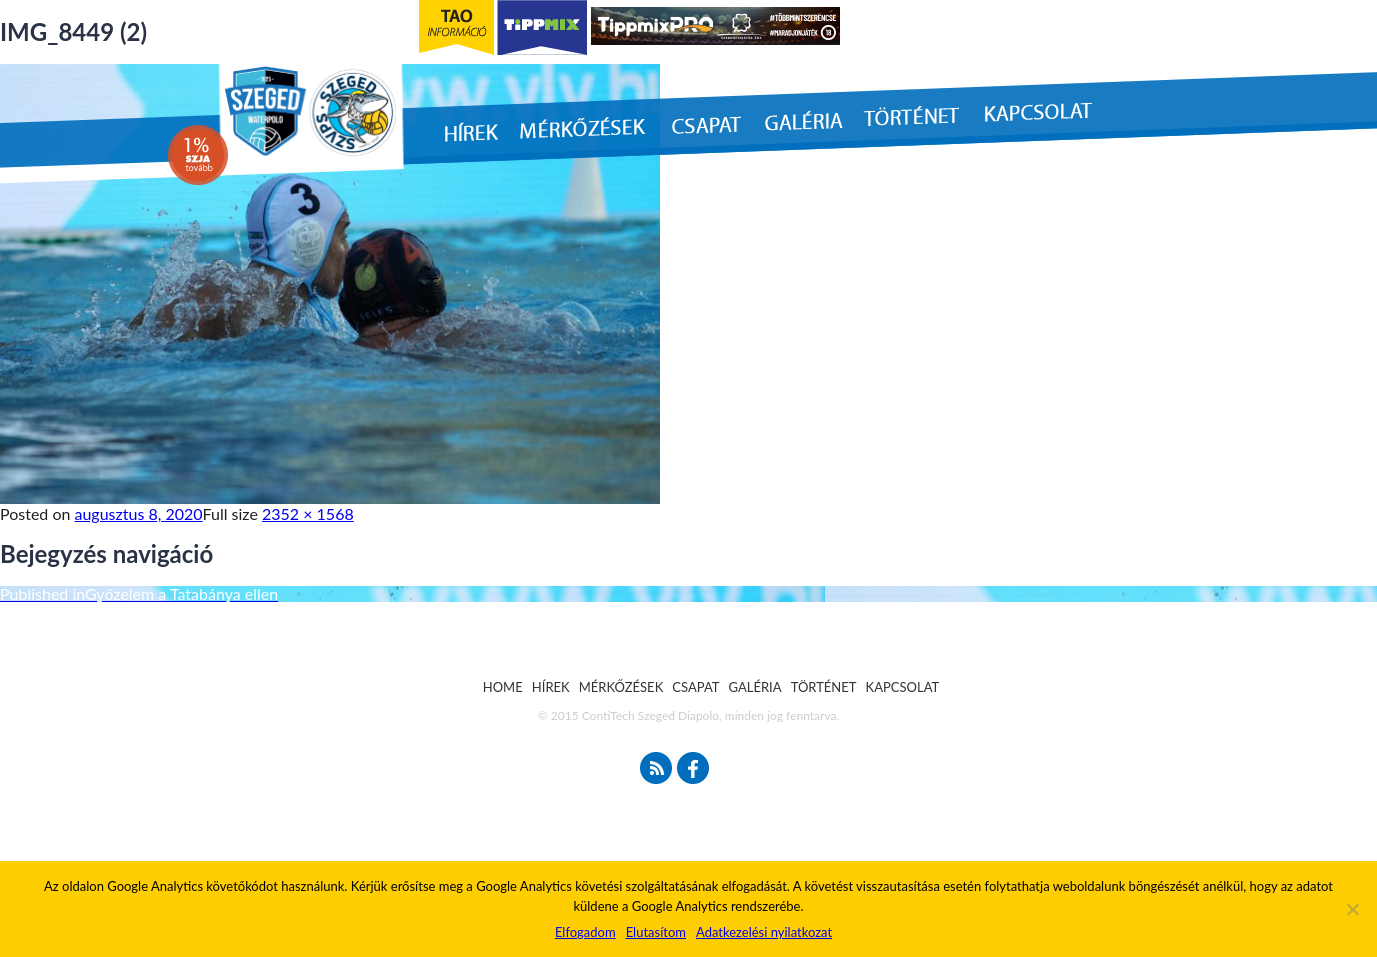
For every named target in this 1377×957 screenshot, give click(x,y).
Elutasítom (656, 932)
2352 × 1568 (308, 513)
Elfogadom (585, 932)
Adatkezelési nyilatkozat (764, 932)
